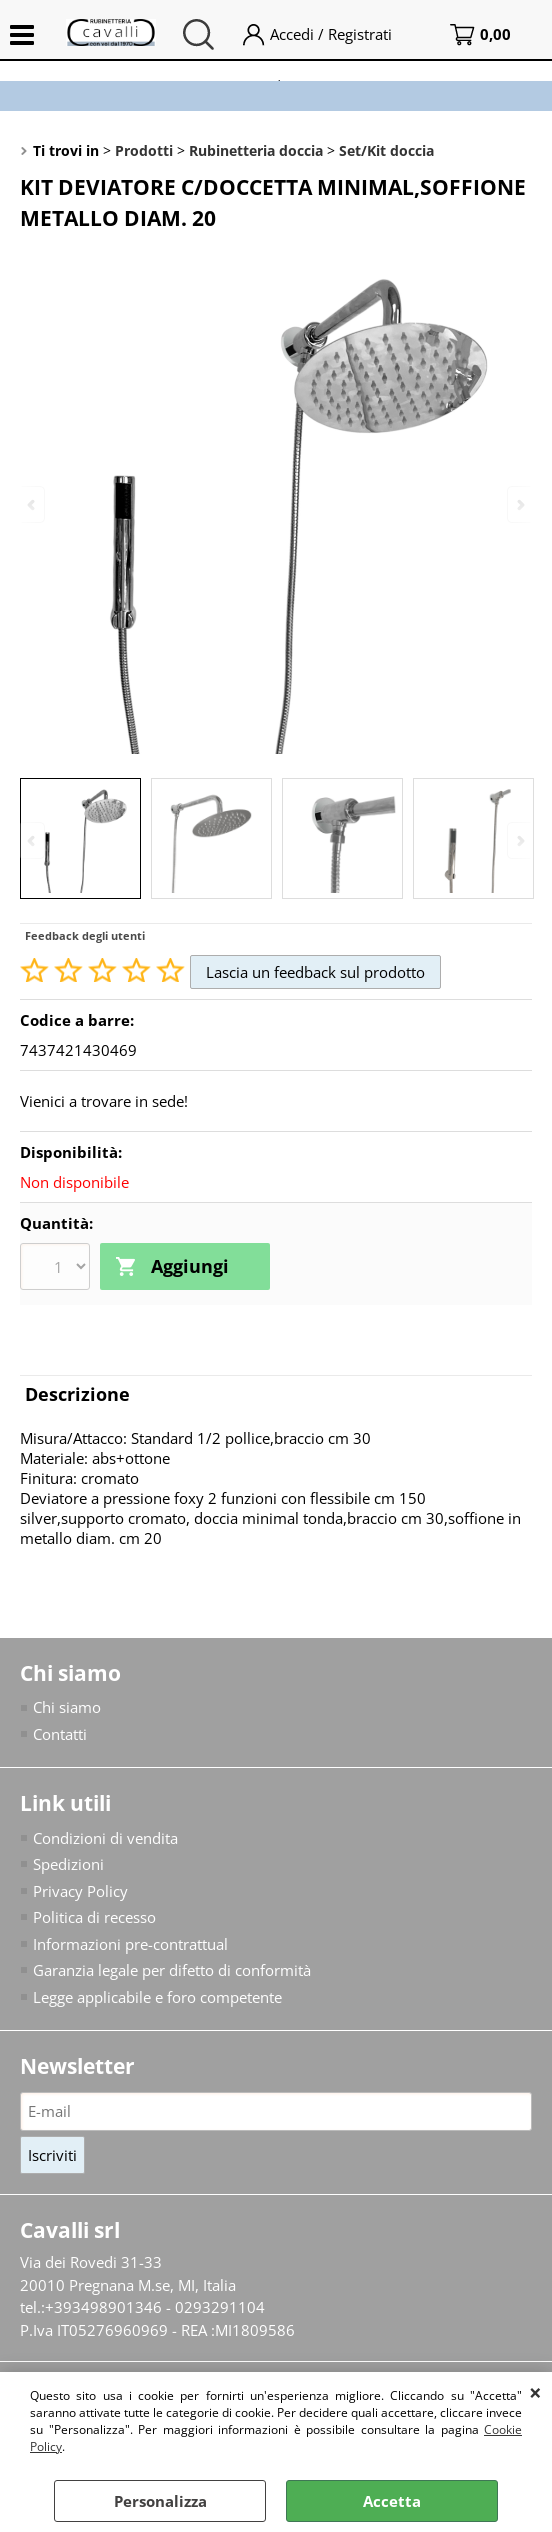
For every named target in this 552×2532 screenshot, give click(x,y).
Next (519, 840)
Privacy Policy (80, 1891)
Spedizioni (68, 1864)
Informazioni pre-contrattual (130, 1944)
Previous (33, 840)
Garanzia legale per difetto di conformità (172, 1970)
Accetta (392, 2501)
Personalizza (160, 2501)
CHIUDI (535, 2392)
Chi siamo (67, 1707)
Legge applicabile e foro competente (157, 1997)
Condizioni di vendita (105, 1838)
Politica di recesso (94, 1917)
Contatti (60, 1734)
